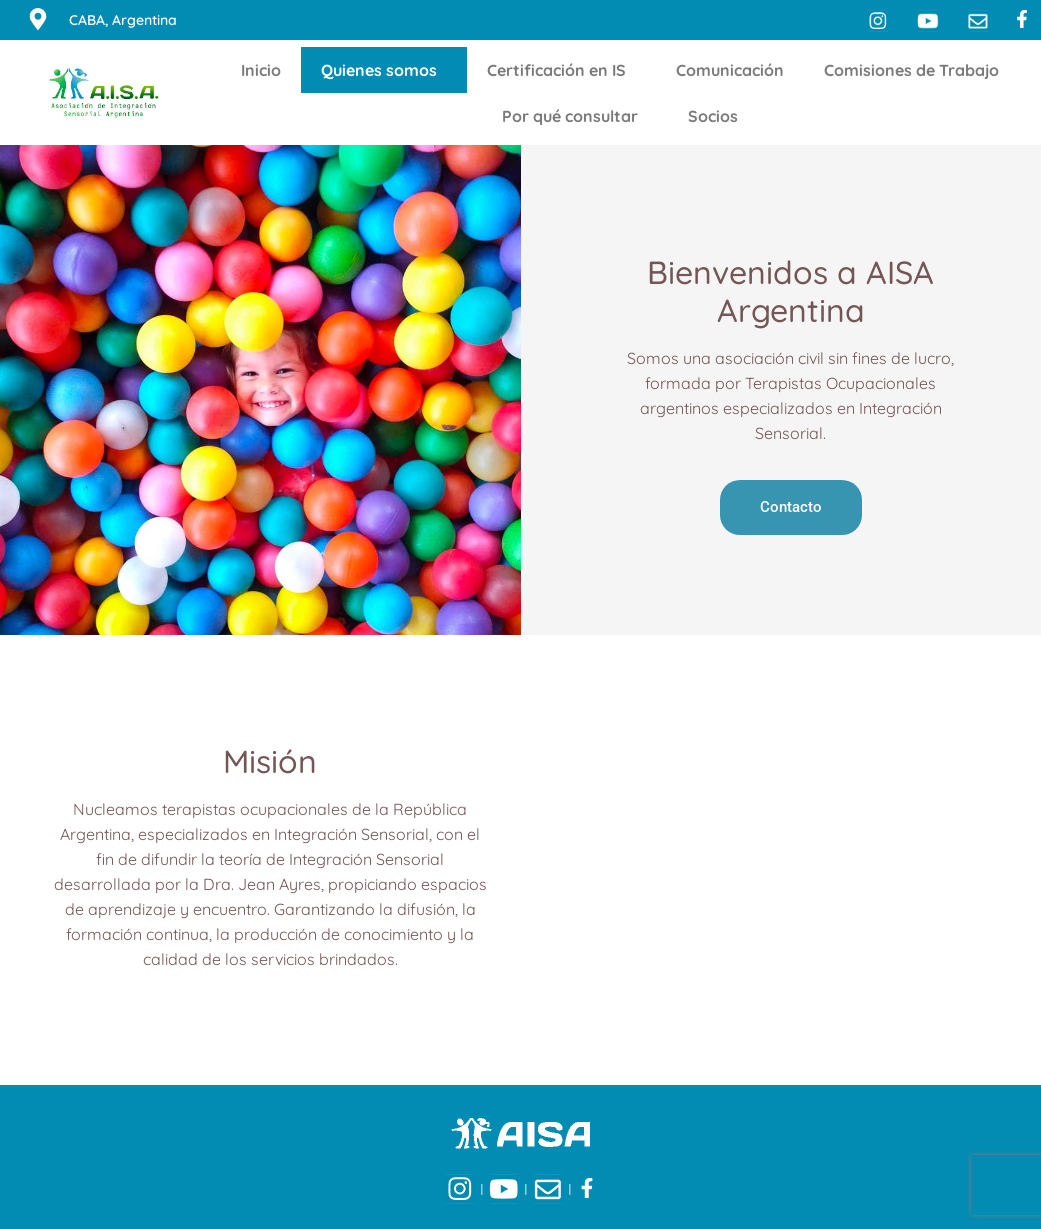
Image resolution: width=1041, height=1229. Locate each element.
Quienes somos (384, 70)
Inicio (261, 70)
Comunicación (730, 70)
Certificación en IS (561, 70)
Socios (718, 116)
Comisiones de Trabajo (916, 70)
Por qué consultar (575, 116)
